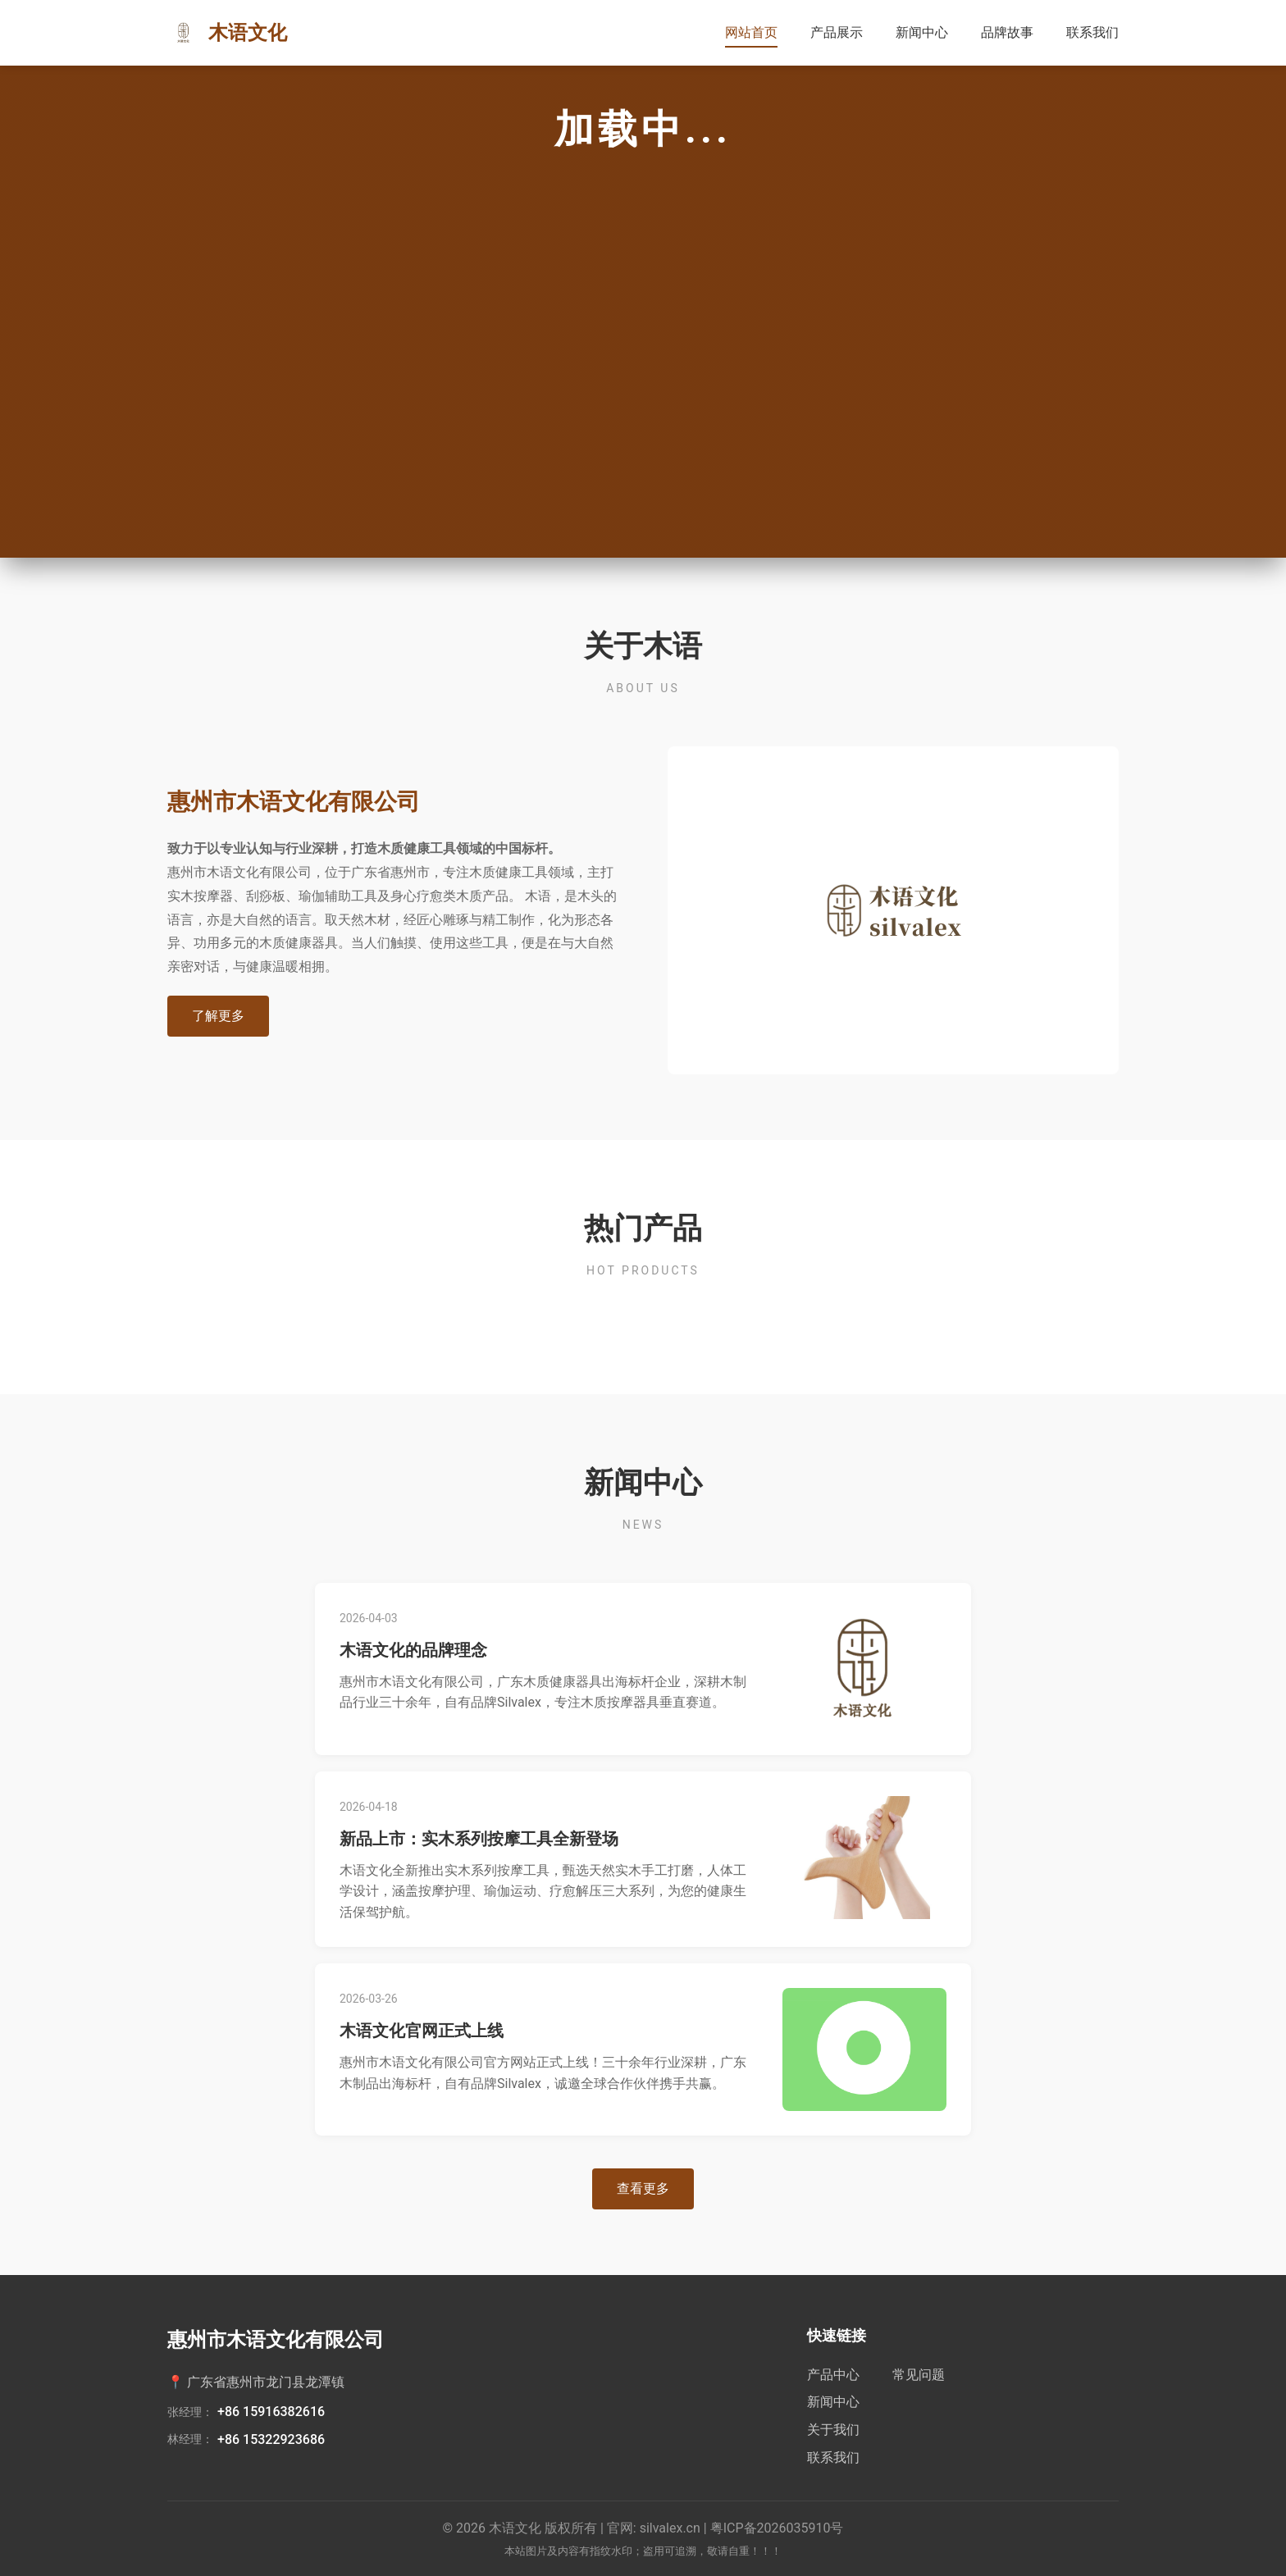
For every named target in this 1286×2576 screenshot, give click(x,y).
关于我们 (833, 2429)
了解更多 (218, 1016)
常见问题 (918, 2374)
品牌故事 (1007, 32)
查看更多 (643, 2188)
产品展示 (836, 32)
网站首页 (751, 32)
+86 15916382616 (271, 2411)
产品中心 (833, 2374)
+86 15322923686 (271, 2439)
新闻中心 (922, 32)
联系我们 (1092, 32)
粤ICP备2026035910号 (777, 2528)
